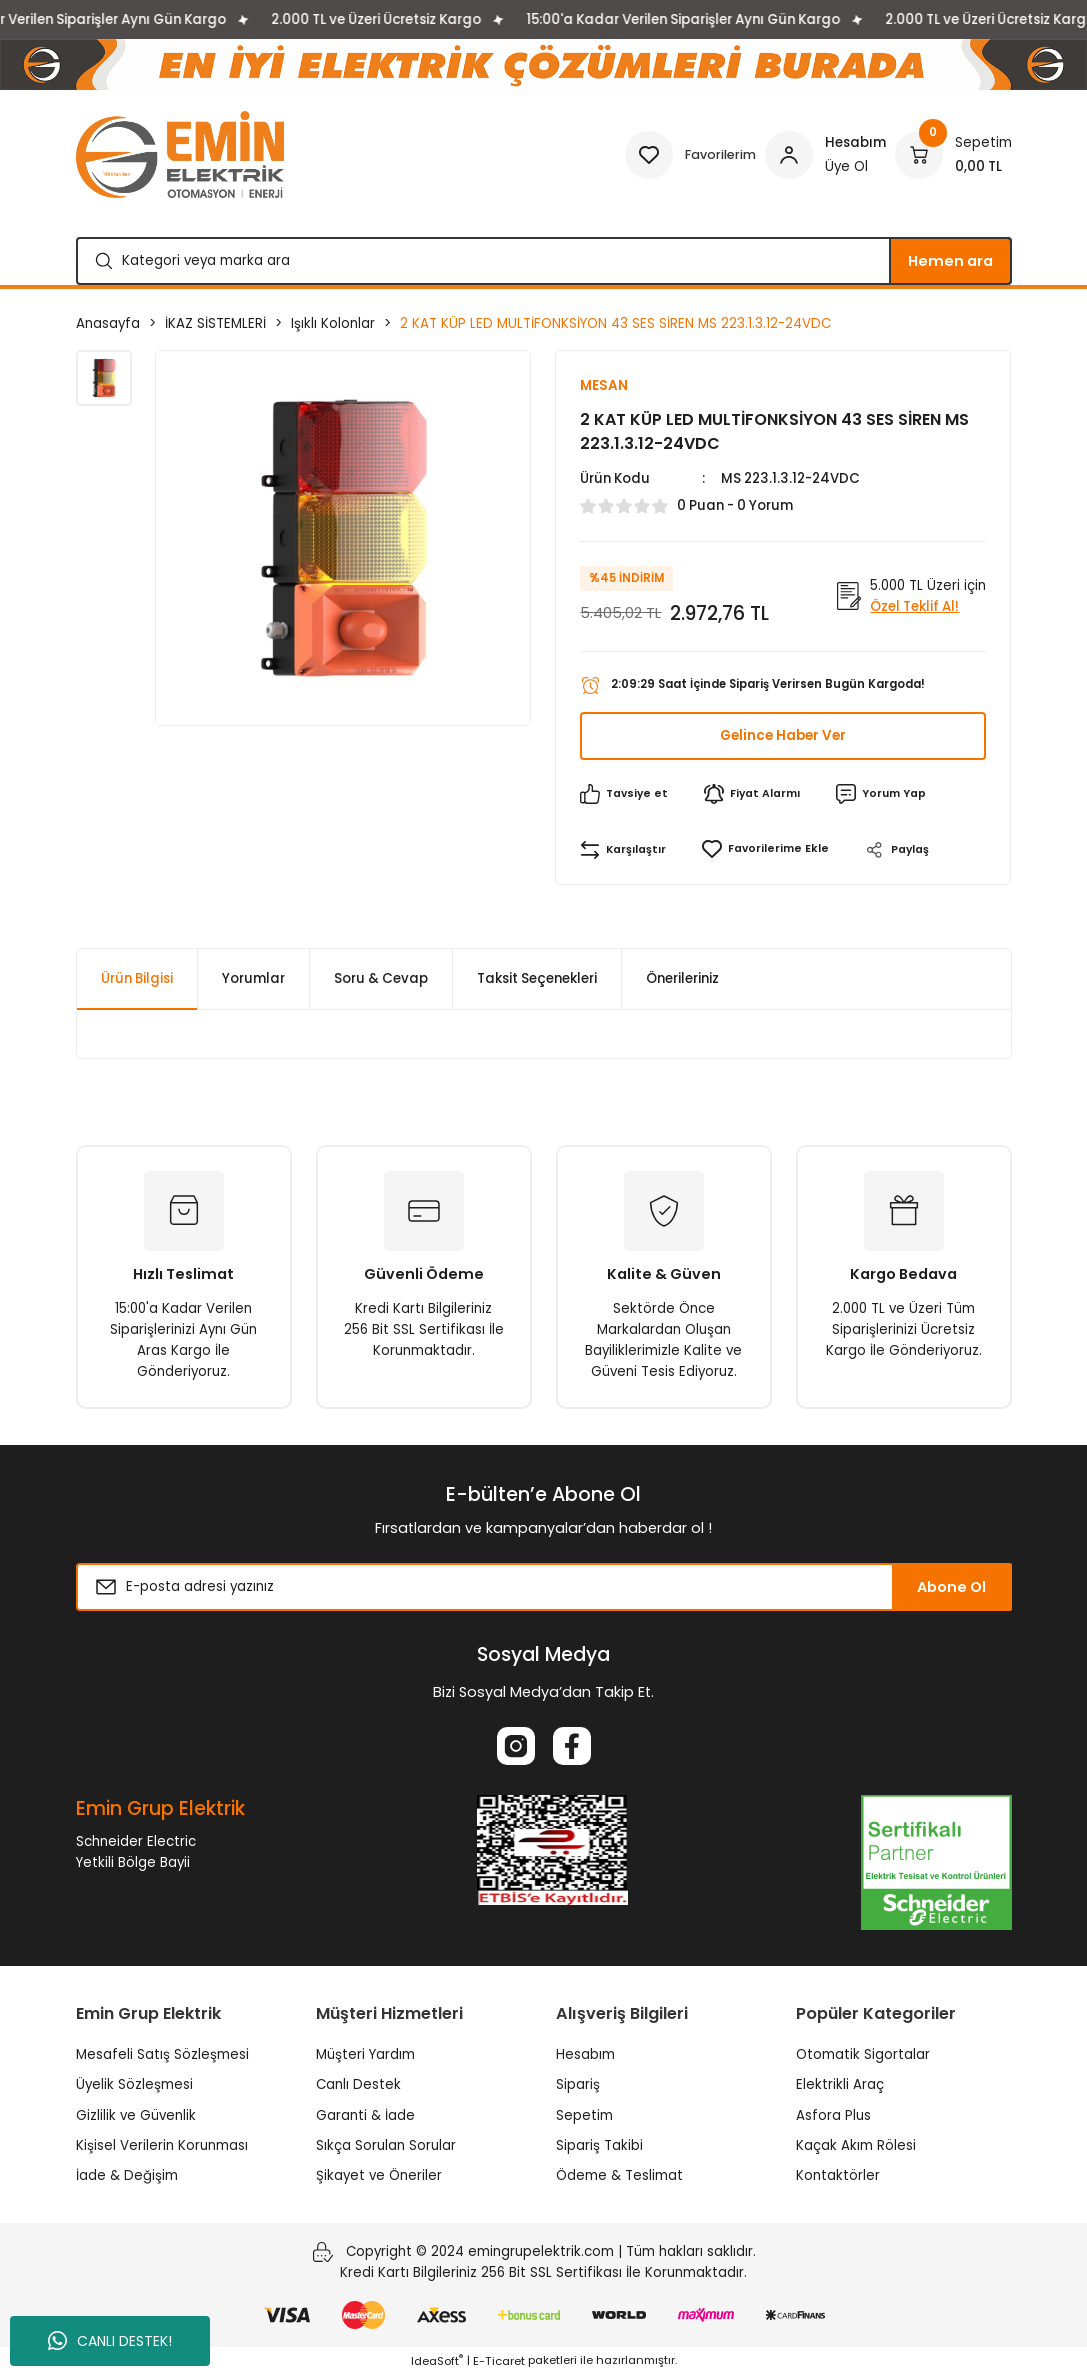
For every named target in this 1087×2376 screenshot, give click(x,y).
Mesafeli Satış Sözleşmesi (162, 2055)
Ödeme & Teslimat (619, 2176)
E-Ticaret (499, 2361)
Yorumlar (253, 979)
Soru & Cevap (381, 979)
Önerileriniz (682, 979)
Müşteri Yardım (365, 2055)
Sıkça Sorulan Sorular (386, 2146)
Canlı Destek (358, 2085)
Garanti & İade (365, 2116)
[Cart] (953, 155)
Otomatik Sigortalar (863, 2055)
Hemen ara (950, 261)
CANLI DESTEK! (110, 2341)
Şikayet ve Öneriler (379, 2176)
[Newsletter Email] (544, 1588)
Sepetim (584, 2116)
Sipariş (578, 2085)
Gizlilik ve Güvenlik (136, 2116)
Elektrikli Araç (840, 2085)
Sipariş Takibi (599, 2146)
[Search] (544, 261)
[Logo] (180, 154)
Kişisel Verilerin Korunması (162, 2146)
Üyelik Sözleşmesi (134, 2085)
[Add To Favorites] (766, 850)
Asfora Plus (833, 2116)
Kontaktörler (838, 2176)
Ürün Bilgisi (137, 979)
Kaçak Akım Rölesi (856, 2146)
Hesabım (585, 2055)
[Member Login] (825, 155)
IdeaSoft (437, 2361)
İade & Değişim (127, 2176)
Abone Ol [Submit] (951, 1588)
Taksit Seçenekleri (537, 979)
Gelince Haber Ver (783, 737)
